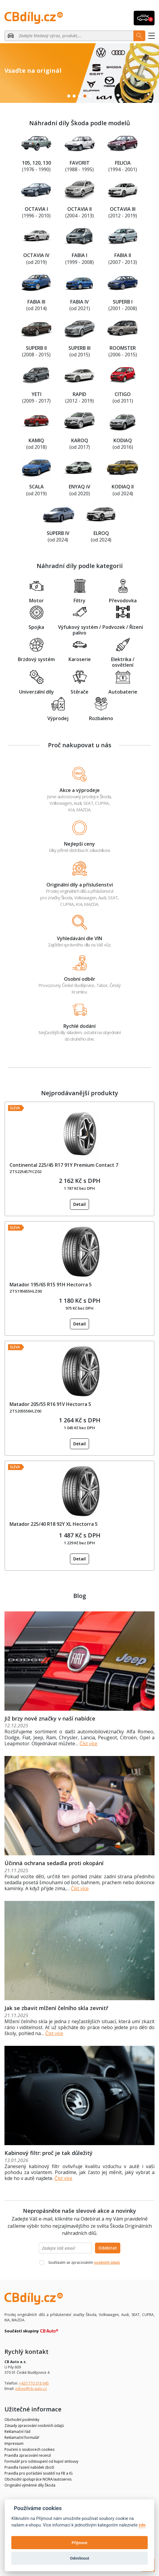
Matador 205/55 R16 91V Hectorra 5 (50, 1404)
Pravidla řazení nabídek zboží (29, 2467)
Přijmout (79, 2542)
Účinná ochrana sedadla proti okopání (54, 1863)
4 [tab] (84, 96)
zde (141, 2525)
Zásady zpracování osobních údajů (34, 2425)
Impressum (14, 2443)
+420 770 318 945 (34, 2383)
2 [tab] (74, 96)
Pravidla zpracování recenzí (27, 2455)
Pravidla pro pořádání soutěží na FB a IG (38, 2473)
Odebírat (107, 2248)
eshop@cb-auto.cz (31, 2388)
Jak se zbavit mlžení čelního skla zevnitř (56, 2008)
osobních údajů (107, 2262)
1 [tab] (68, 96)
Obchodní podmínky (21, 2419)
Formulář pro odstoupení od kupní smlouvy (41, 2461)
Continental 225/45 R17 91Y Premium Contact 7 (64, 1165)
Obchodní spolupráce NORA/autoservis (37, 2479)
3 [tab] (79, 96)
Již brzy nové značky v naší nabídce (49, 1718)
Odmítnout (79, 2558)
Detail (79, 1204)
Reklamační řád (17, 2431)
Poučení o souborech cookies (29, 2449)
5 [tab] (90, 96)
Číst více (88, 1743)
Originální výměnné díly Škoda (29, 2485)
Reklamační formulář (21, 2437)
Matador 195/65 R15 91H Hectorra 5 (51, 1284)
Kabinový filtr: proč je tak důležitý (48, 2152)
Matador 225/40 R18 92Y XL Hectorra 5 (54, 1524)
